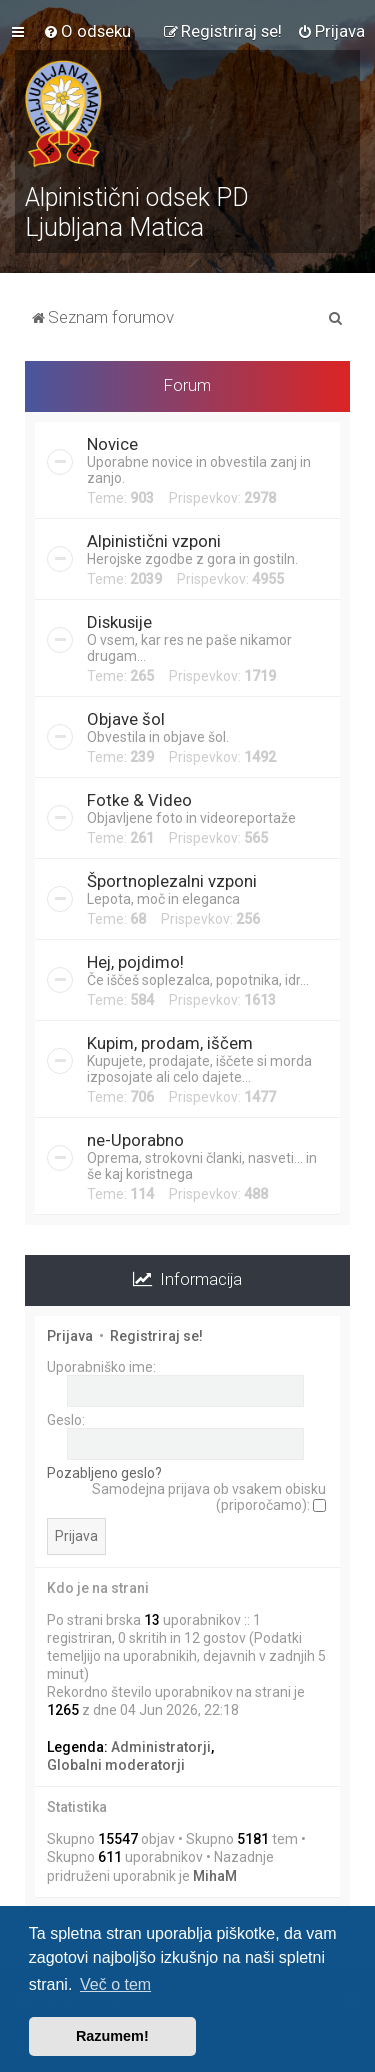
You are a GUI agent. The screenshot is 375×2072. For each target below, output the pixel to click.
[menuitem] (87, 31)
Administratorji (161, 1747)
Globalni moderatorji (116, 1765)
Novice (112, 444)
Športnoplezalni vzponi (172, 881)
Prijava (70, 1336)
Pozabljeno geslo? (104, 1473)
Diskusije (119, 622)
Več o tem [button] (115, 1984)
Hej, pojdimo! (135, 962)
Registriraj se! (156, 1336)
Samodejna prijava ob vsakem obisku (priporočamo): (209, 1497)
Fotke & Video (139, 800)
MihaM (215, 1876)
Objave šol (126, 719)
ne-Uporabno (135, 1140)
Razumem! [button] (112, 2036)
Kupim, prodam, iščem (170, 1043)
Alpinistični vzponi (154, 541)
